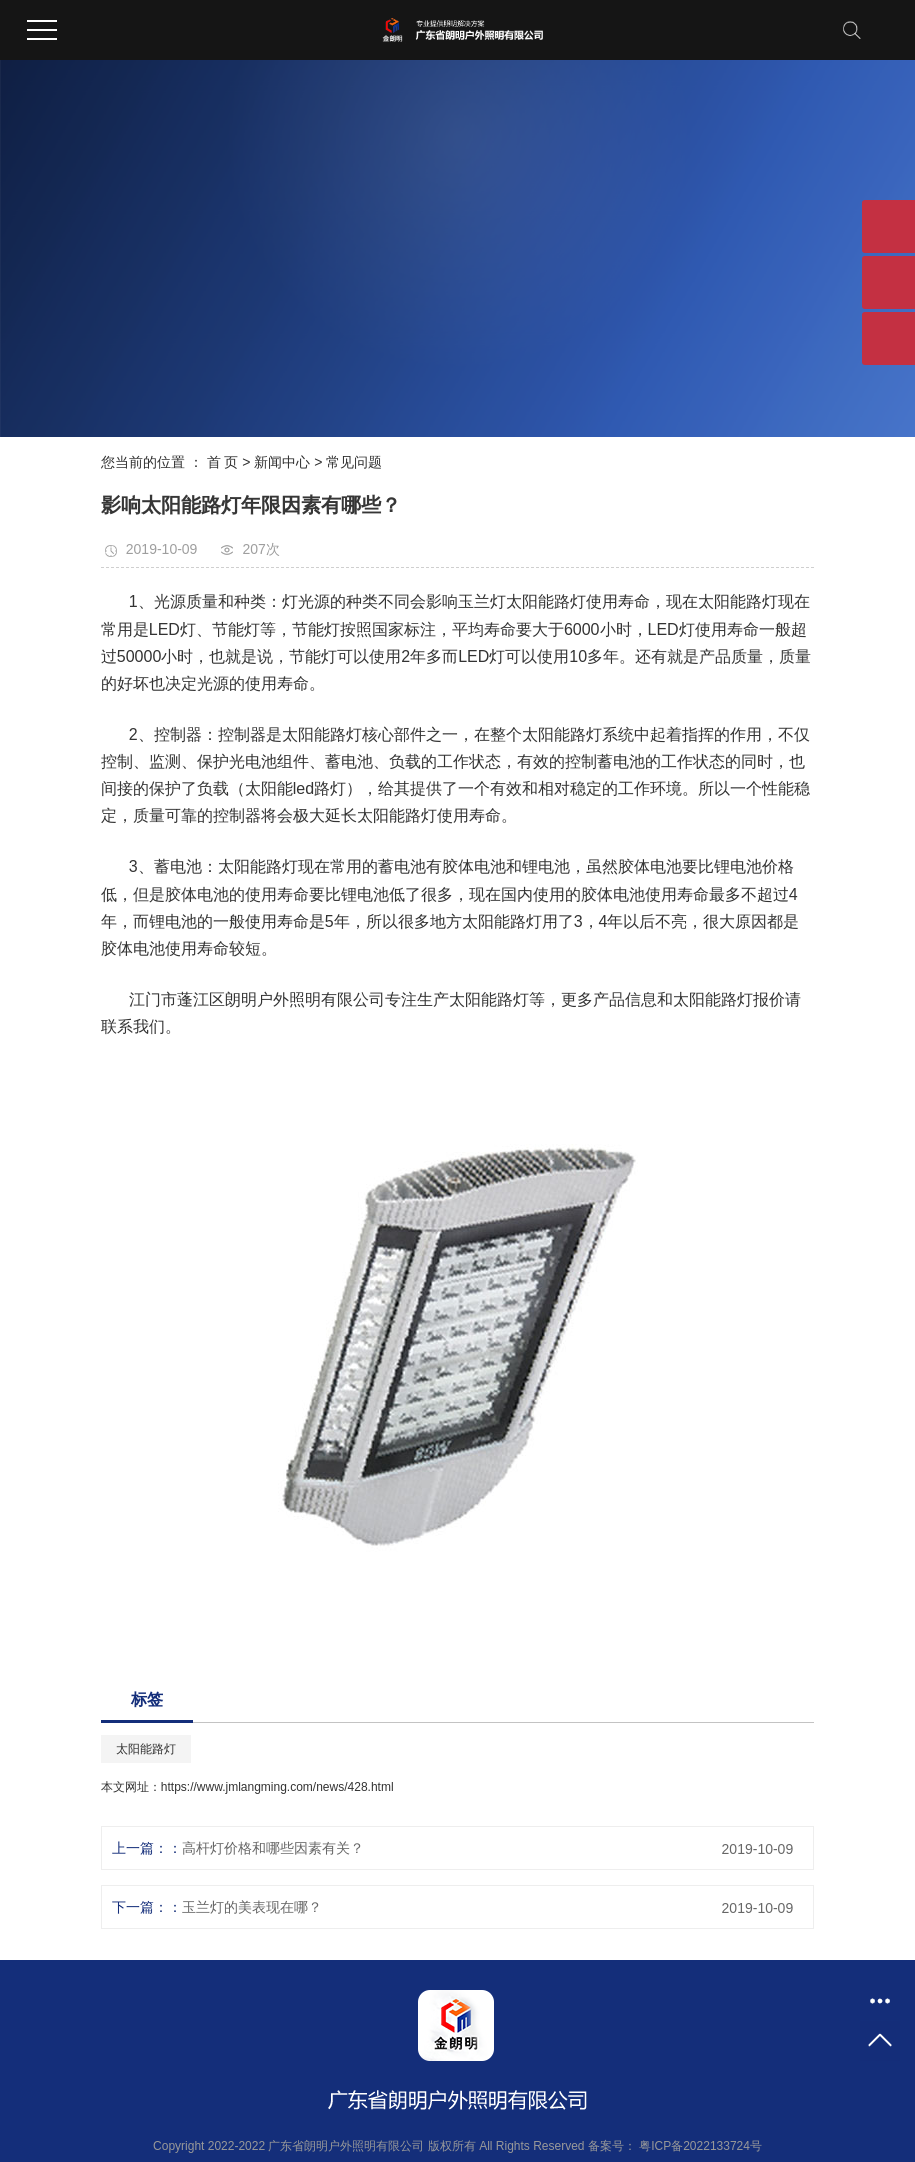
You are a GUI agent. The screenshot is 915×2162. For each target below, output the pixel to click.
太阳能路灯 (146, 1749)
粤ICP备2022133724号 (700, 2146)
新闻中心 (282, 462)
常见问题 (354, 462)
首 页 (223, 462)
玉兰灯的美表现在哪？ (252, 1907)
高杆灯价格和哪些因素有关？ (273, 1848)
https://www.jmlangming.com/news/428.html (277, 1787)
